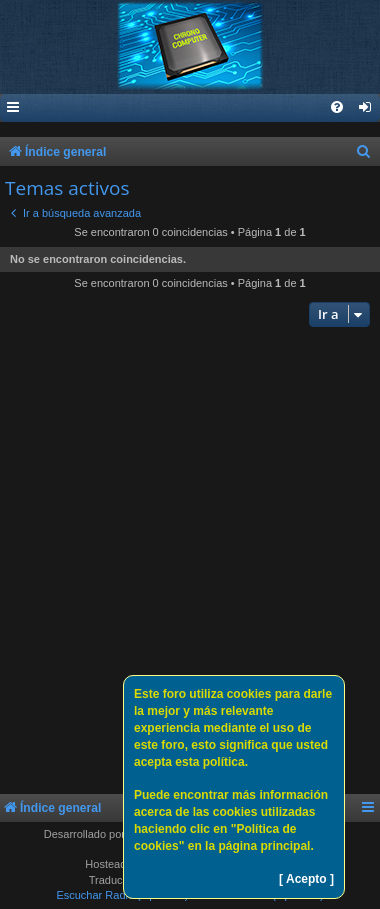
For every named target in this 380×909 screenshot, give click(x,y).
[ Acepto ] (306, 879)
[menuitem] (366, 108)
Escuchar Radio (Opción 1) (122, 895)
